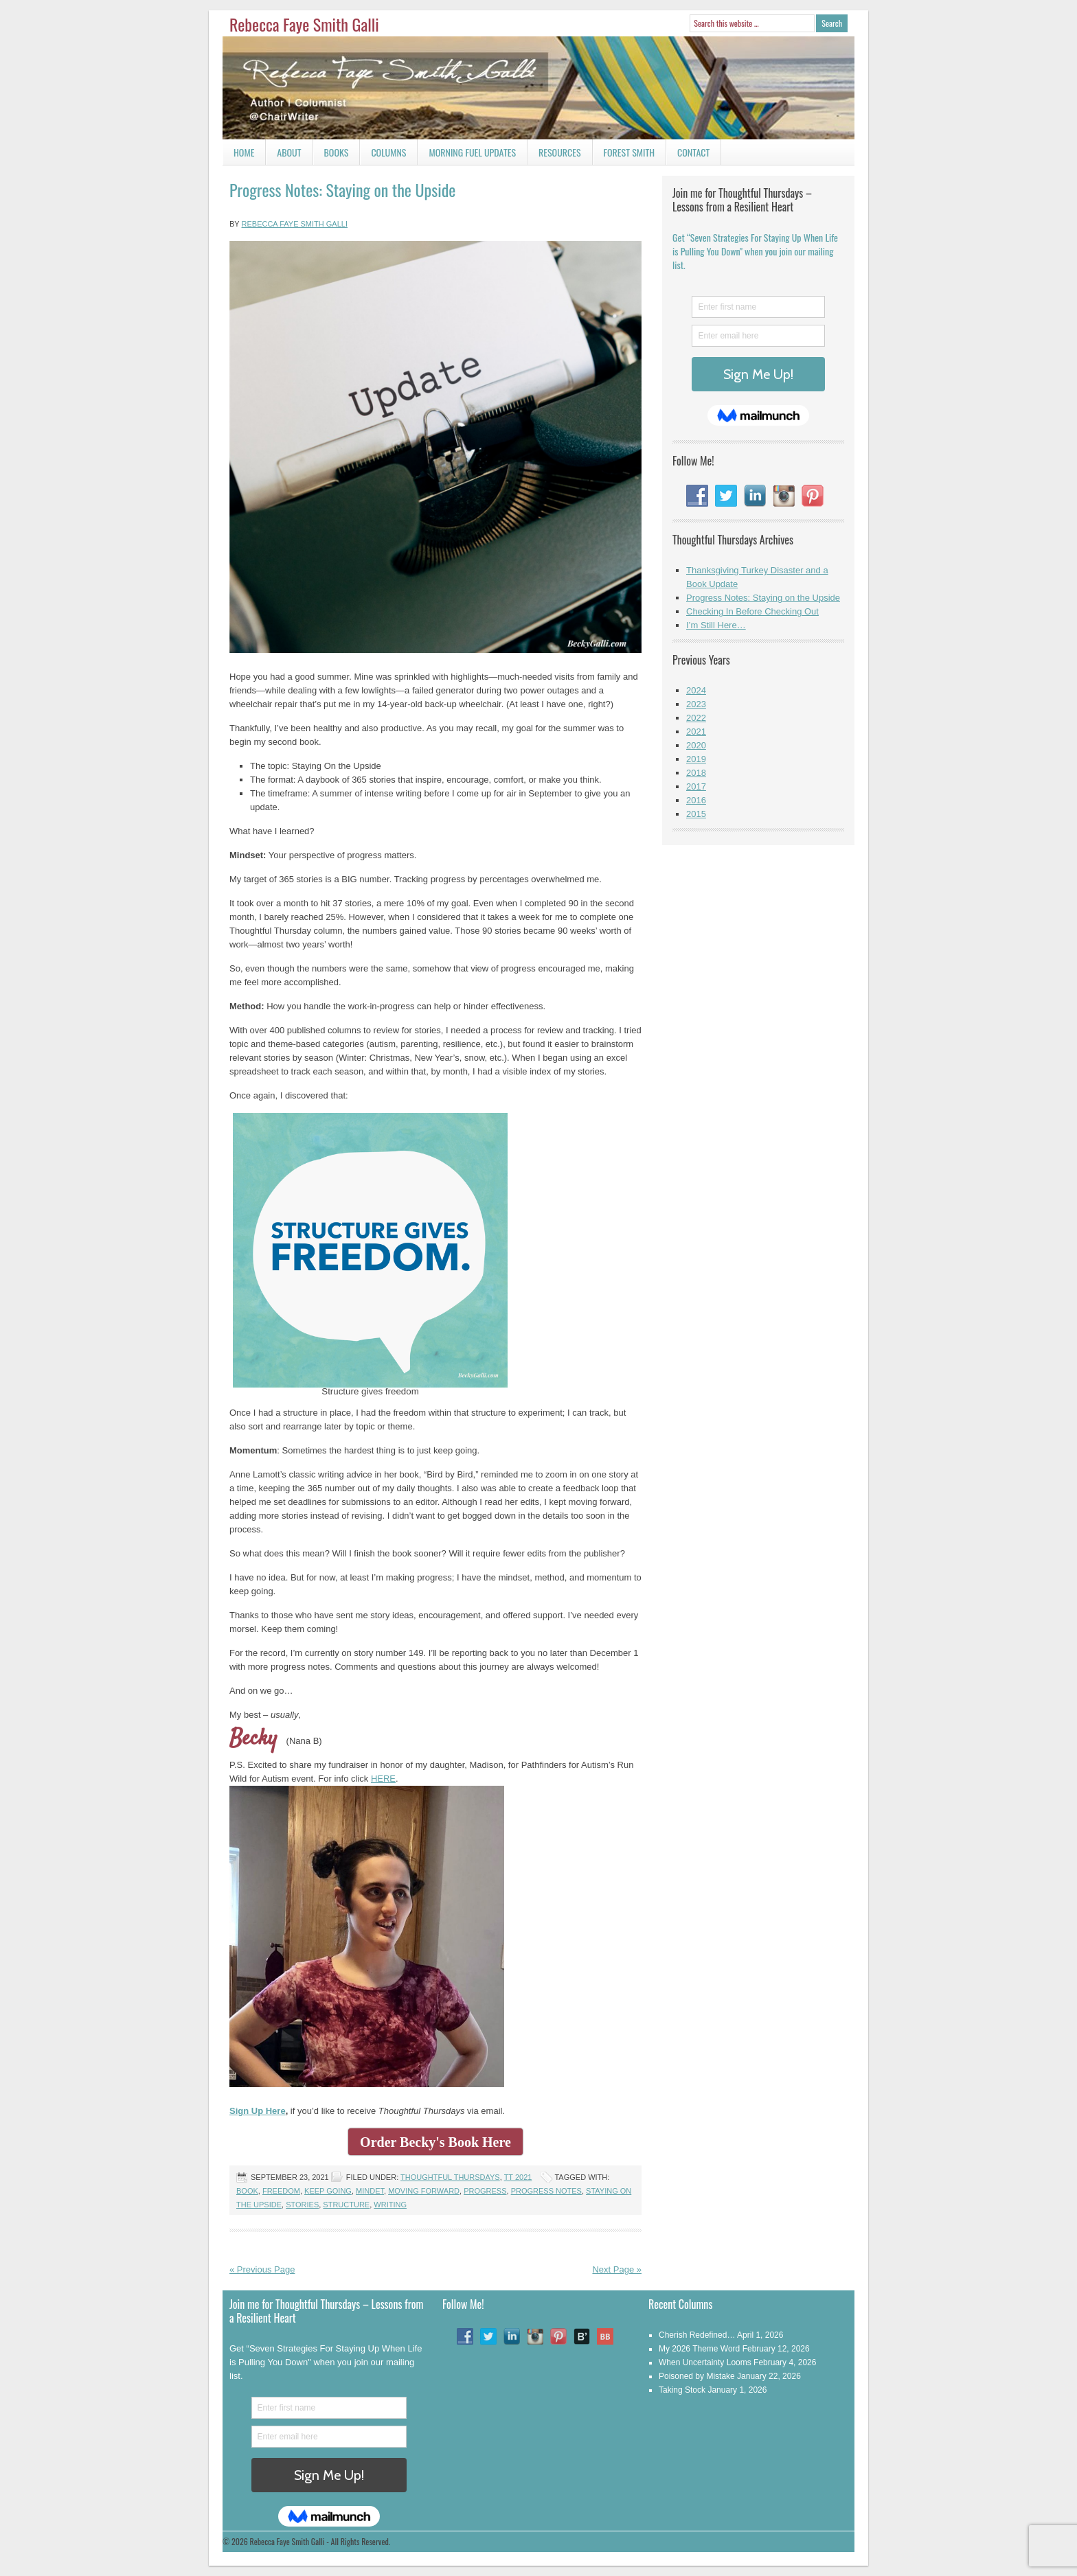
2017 (696, 786)
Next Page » (617, 2269)
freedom (281, 2191)
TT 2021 (518, 2177)
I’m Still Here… (716, 625)
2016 (696, 800)
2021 (696, 731)
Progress (485, 2191)
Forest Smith (629, 152)
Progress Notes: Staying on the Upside (342, 189)
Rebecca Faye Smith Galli (304, 24)
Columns (383, 155)
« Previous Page (262, 2269)
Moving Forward (424, 2191)
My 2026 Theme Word (699, 2349)
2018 (696, 773)
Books (331, 155)
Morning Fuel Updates (467, 155)
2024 (696, 690)
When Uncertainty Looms (705, 2362)
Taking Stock (682, 2390)
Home (244, 152)
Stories (302, 2204)
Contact (688, 155)
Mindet (370, 2191)
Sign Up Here (257, 2111)
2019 (696, 759)
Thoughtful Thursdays (450, 2177)
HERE (383, 1778)
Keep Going (328, 2191)
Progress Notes (546, 2191)
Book (247, 2191)
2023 (696, 704)
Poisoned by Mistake (697, 2376)
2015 (696, 814)
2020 (696, 745)
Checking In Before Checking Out (752, 611)
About (289, 152)
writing (390, 2204)
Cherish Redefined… (697, 2335)
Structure (346, 2204)
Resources (559, 152)
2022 (696, 718)
